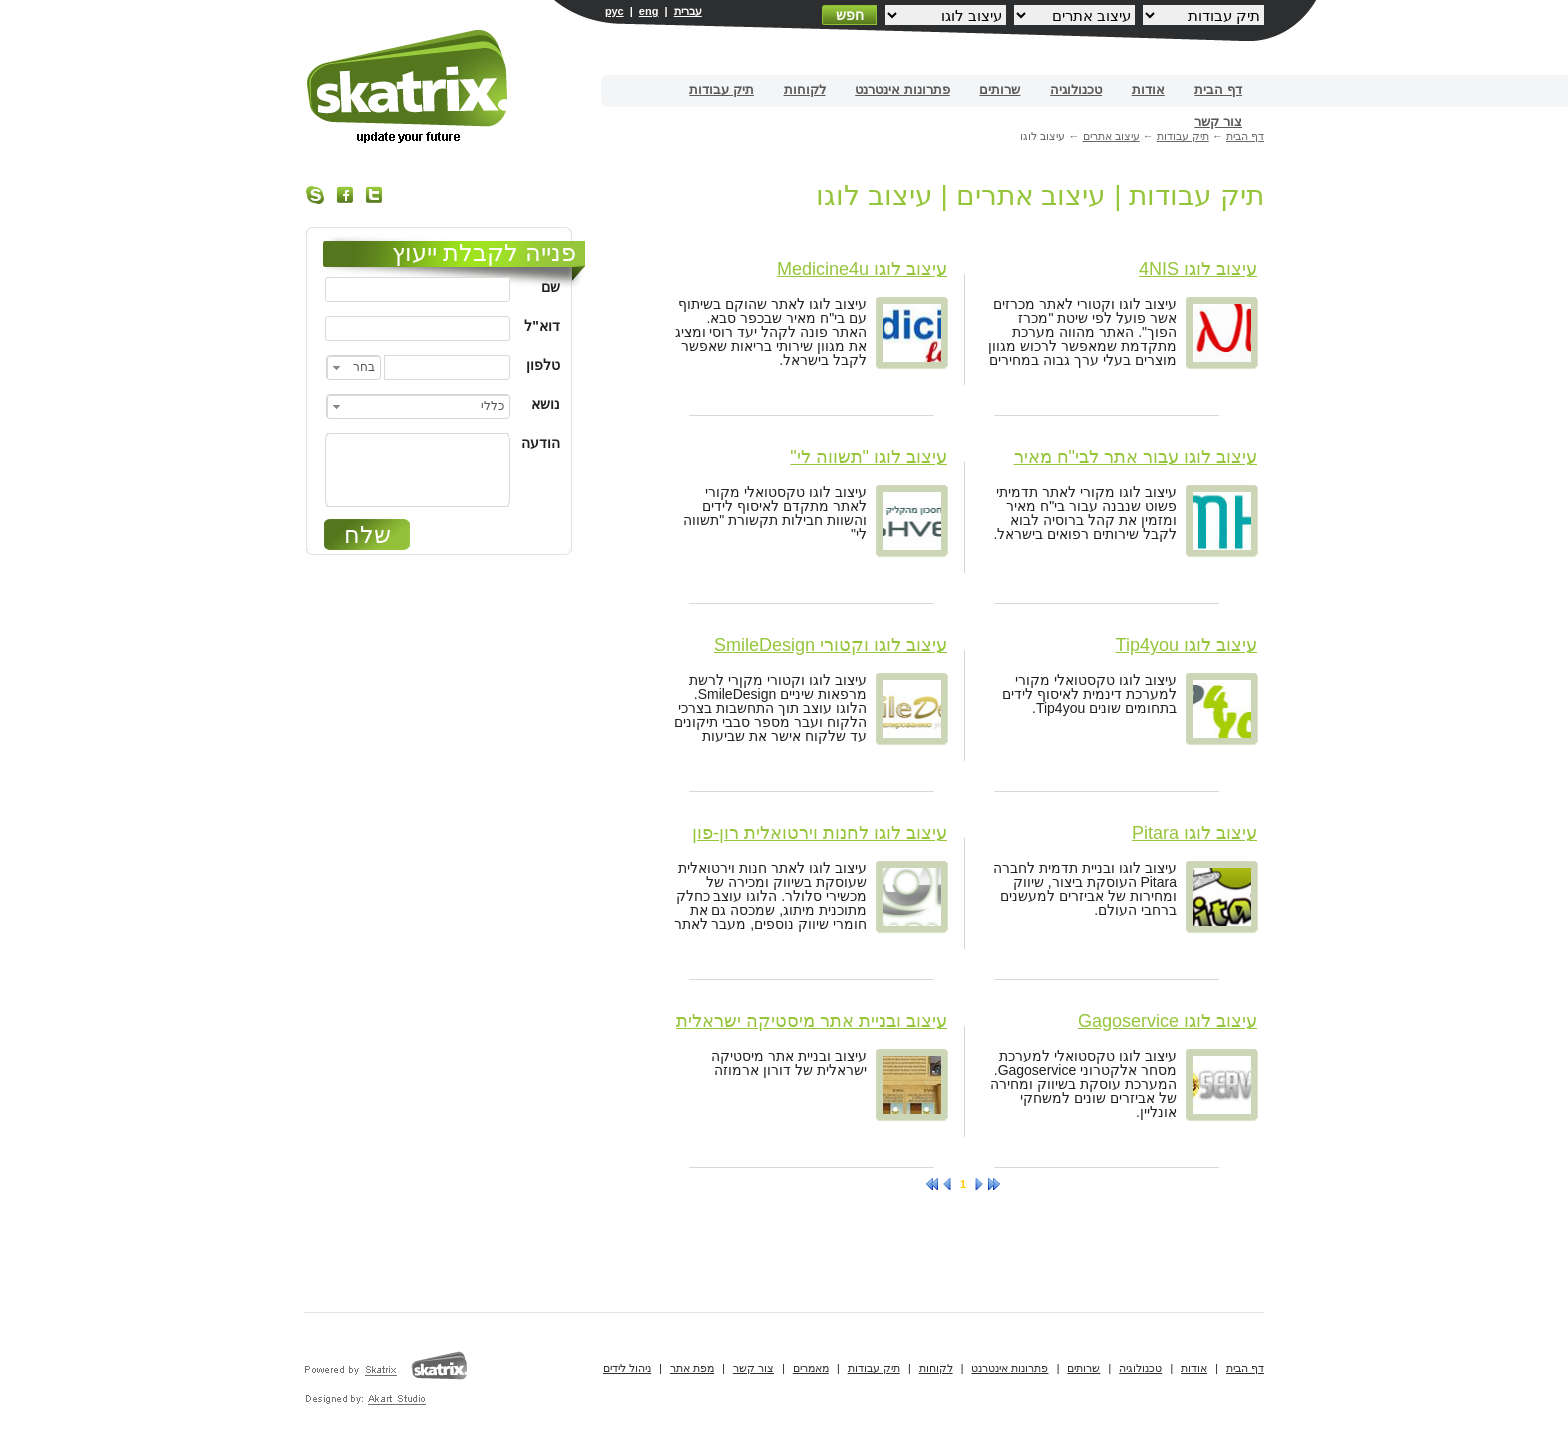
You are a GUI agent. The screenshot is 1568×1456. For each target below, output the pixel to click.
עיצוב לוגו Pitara (1194, 833)
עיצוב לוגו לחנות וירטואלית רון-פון (819, 833)
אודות (1148, 89)
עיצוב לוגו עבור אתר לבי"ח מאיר (1135, 457)
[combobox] (353, 367)
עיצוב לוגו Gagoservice (1167, 1021)
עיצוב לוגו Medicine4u (862, 269)
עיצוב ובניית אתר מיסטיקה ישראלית (811, 1021)
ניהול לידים (627, 1368)
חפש (850, 15)
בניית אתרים (408, 86)
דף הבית (1218, 89)
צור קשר (1218, 121)
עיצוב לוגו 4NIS (1198, 269)
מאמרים (811, 1368)
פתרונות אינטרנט (902, 89)
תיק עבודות (721, 89)
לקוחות (805, 89)
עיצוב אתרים (1111, 136)
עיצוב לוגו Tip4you (1186, 645)
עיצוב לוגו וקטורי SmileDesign (830, 645)
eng (649, 11)
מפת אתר (692, 1368)
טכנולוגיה (1076, 89)
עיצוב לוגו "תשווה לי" (868, 457)
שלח (367, 534)
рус (614, 11)
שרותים (999, 89)
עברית (688, 11)
